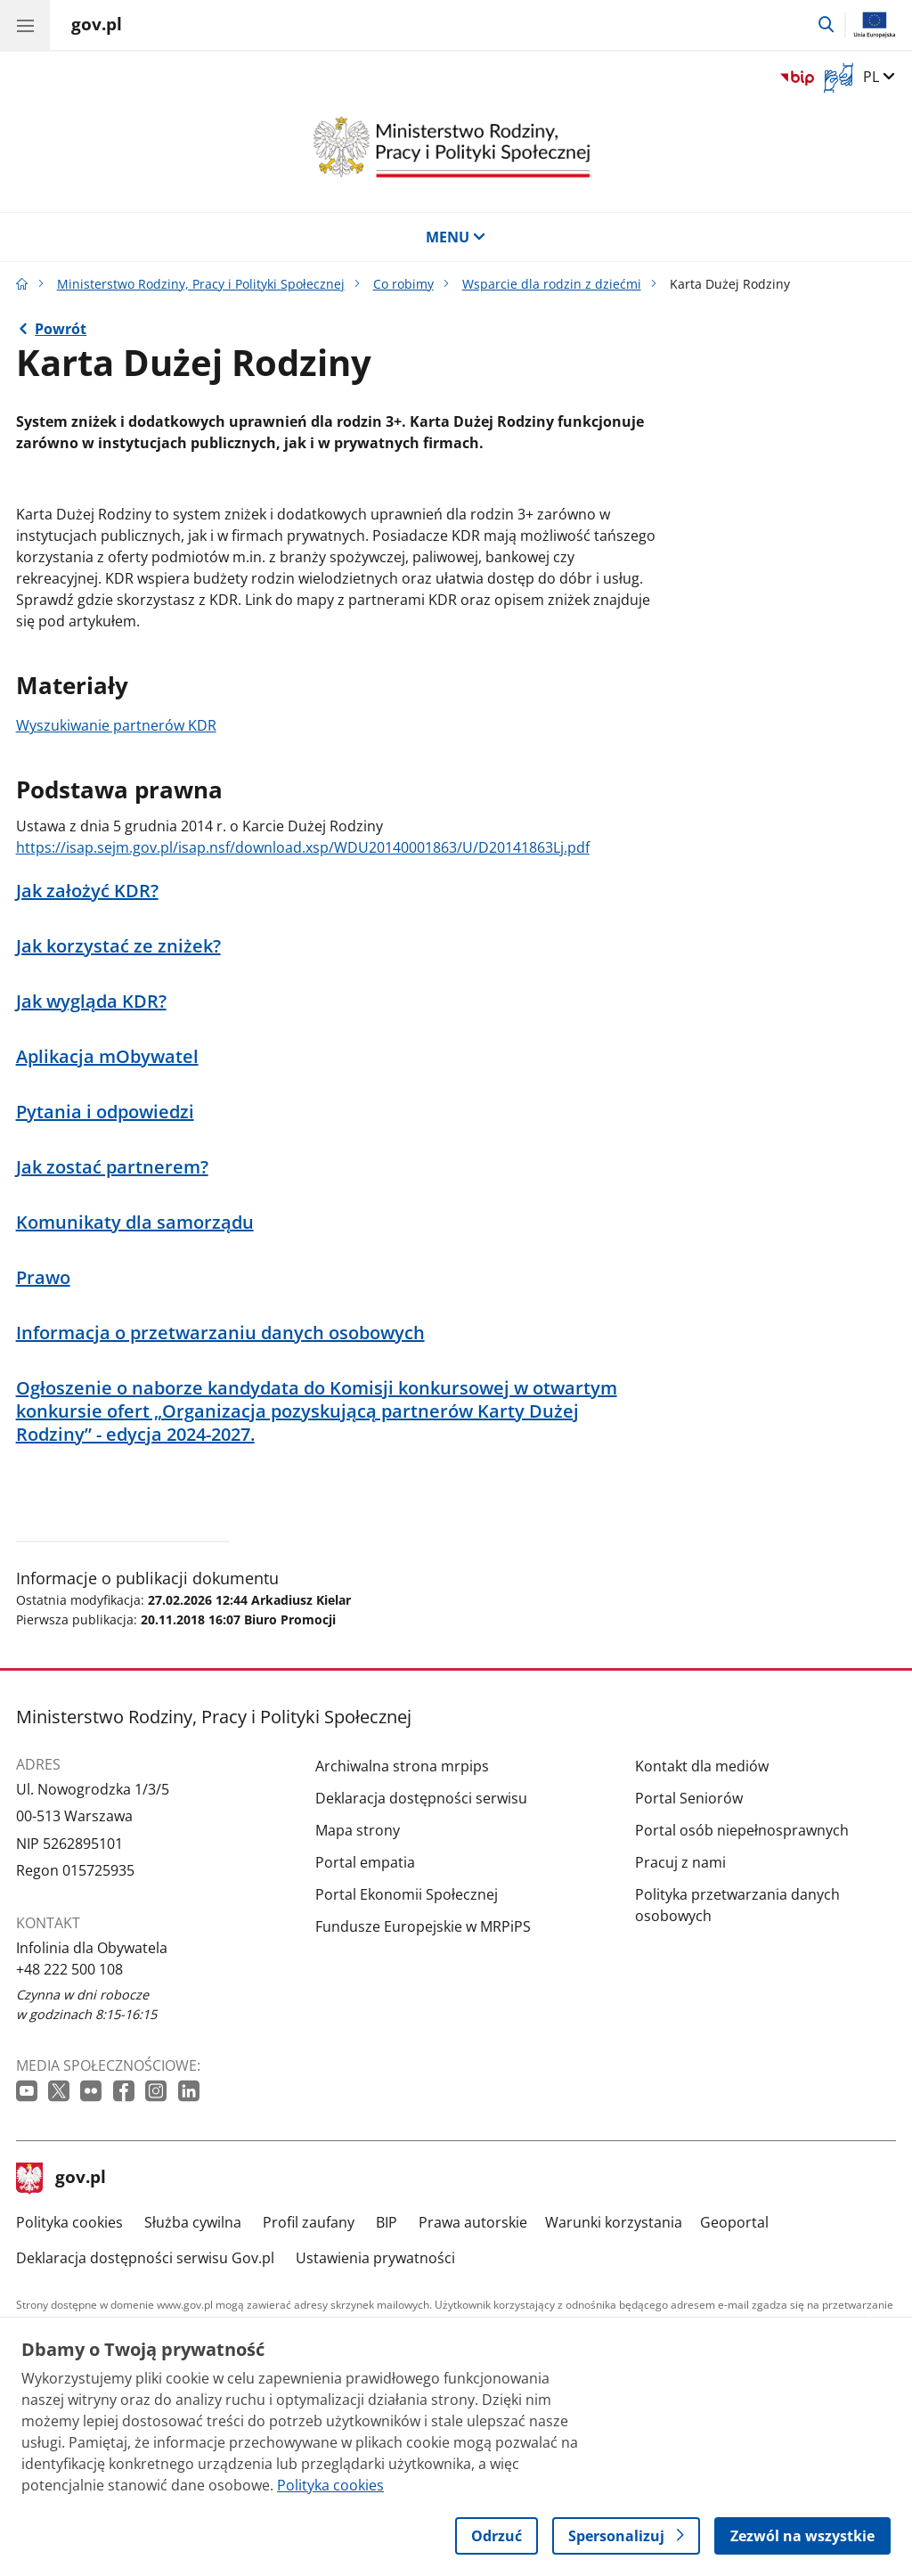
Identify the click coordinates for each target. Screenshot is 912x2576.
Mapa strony (357, 1830)
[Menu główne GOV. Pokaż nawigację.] (25, 25)
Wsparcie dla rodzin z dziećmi (551, 283)
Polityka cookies (69, 2222)
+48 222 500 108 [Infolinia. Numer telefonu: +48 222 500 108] (69, 1969)
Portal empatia (365, 1862)
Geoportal (734, 2222)
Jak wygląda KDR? (91, 1001)
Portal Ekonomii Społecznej (406, 1894)
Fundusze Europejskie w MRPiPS (423, 1926)
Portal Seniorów (689, 1798)
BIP (386, 2222)
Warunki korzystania (613, 2222)
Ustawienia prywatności (375, 2258)
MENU (456, 237)
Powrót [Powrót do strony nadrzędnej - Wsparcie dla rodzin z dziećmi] (60, 329)
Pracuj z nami (680, 1862)
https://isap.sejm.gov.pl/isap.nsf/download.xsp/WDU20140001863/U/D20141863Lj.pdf (303, 847)
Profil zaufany (308, 2222)
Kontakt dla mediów (702, 1766)
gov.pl (61, 2179)
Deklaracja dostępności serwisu (421, 1798)
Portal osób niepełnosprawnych (742, 1830)
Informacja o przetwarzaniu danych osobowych (220, 1333)
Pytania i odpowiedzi (105, 1112)
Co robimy (403, 283)
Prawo (43, 1277)
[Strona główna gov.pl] (96, 26)
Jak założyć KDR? (87, 891)
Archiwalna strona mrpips (402, 1766)
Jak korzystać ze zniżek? (118, 946)
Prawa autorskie (473, 2222)
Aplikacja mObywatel (107, 1056)
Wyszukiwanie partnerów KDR (116, 725)
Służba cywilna (192, 2222)
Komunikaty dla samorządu (135, 1222)
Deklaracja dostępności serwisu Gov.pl (145, 2258)
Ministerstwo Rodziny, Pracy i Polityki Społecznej (201, 283)
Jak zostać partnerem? (112, 1167)
